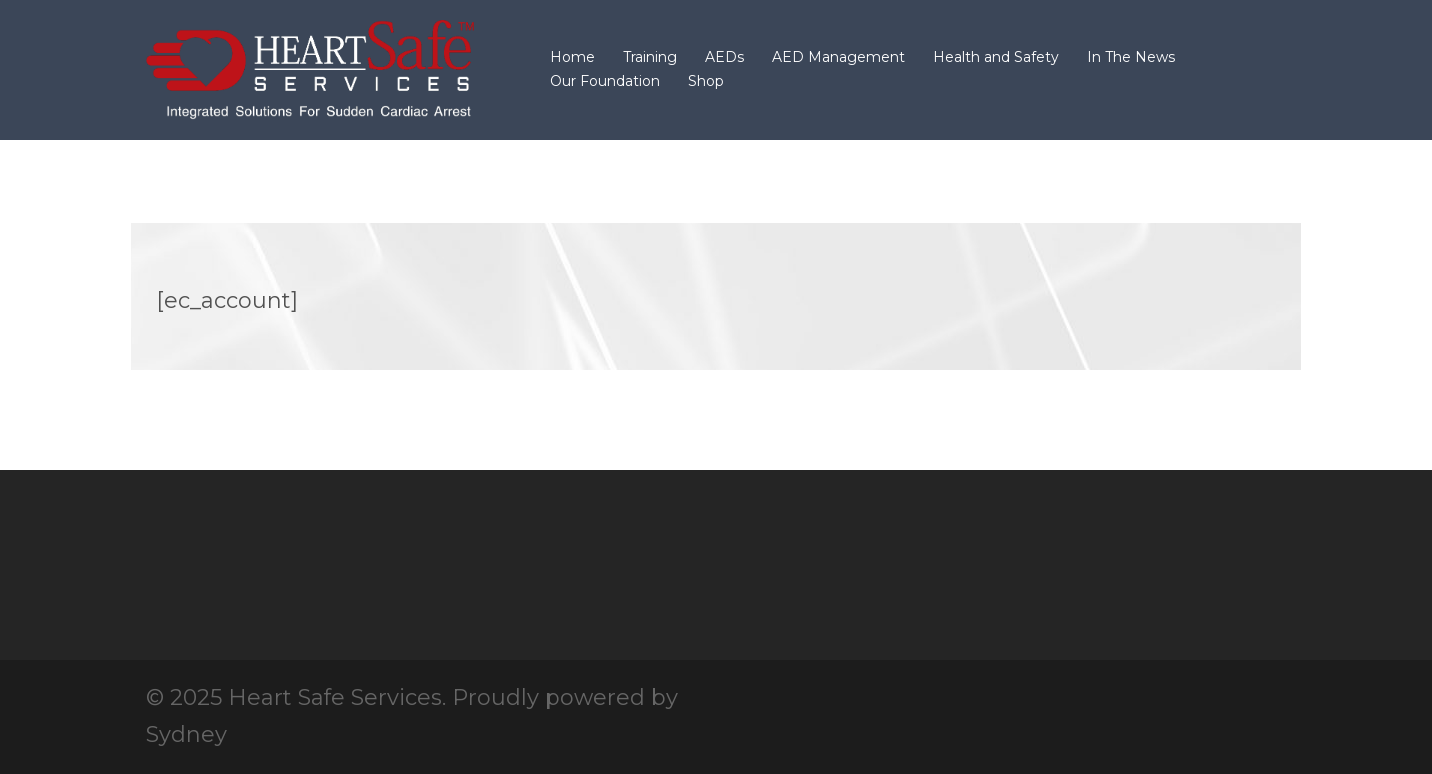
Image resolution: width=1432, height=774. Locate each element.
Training (650, 57)
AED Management (838, 57)
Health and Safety (996, 57)
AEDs (724, 57)
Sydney (186, 734)
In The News (1131, 57)
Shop (706, 81)
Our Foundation (605, 81)
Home (572, 57)
